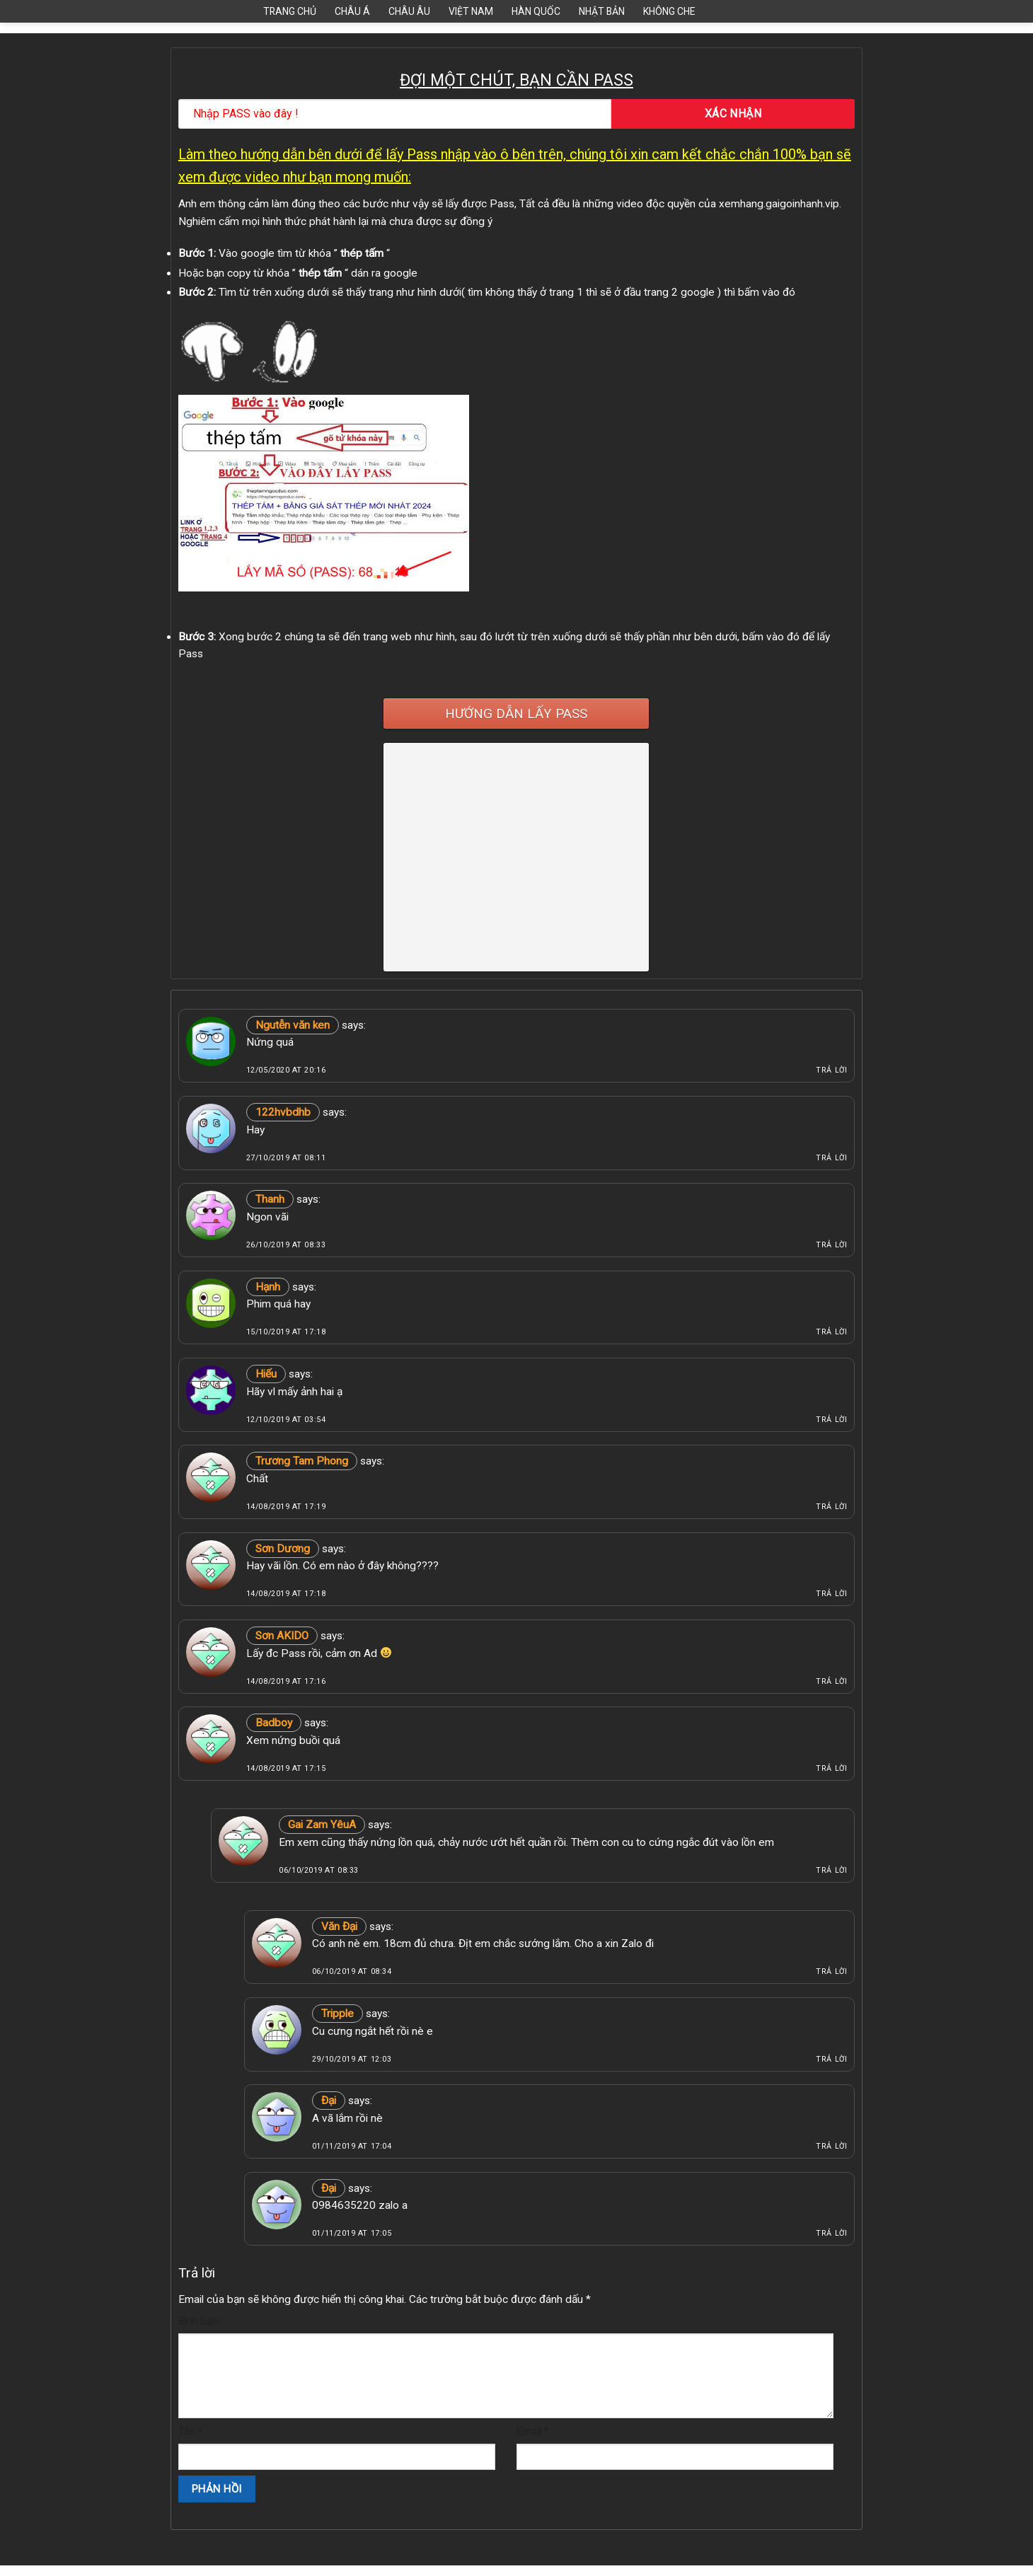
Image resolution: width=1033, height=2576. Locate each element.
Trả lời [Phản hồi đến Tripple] (831, 2059)
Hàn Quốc (536, 11)
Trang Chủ (289, 11)
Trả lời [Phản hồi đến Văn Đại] (831, 1971)
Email (532, 2431)
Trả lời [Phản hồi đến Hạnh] (831, 1331)
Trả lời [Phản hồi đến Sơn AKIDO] (831, 1681)
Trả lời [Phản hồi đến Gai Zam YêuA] (831, 1870)
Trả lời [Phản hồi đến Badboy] (831, 1768)
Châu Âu (409, 11)
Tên (190, 2431)
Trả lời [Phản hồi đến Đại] (831, 2146)
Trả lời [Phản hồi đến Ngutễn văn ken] (831, 1070)
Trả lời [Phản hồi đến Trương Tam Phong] (831, 1506)
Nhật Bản (602, 11)
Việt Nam (471, 11)
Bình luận (198, 2321)
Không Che (669, 11)
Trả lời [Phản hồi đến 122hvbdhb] (831, 1157)
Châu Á (352, 11)
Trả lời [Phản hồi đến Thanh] (831, 1244)
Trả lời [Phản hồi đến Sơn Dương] (831, 1593)
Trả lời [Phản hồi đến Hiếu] (831, 1419)
